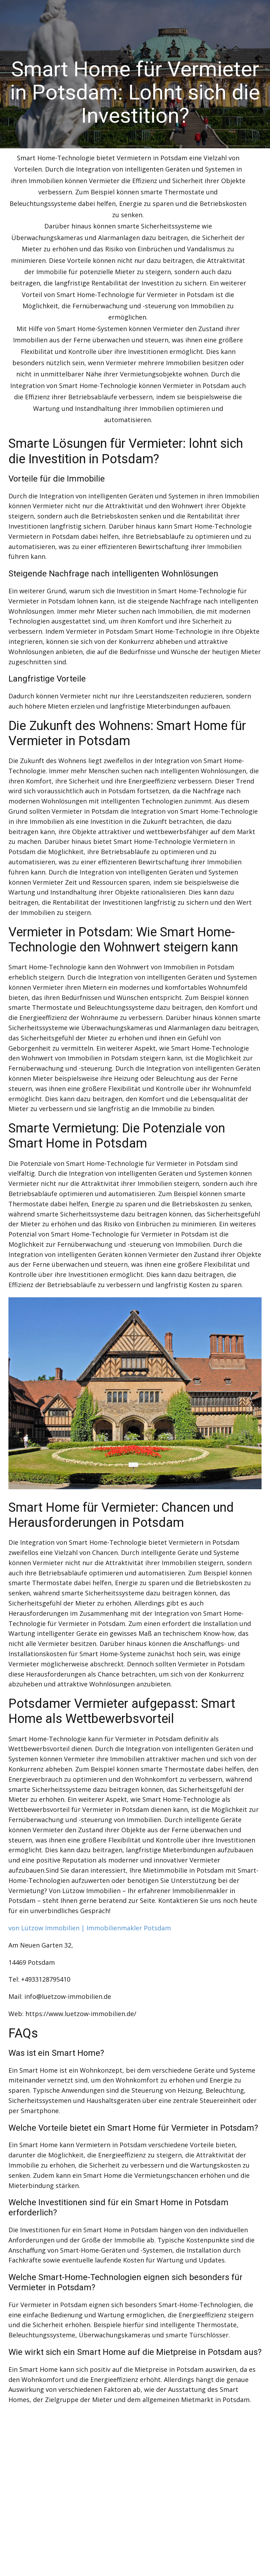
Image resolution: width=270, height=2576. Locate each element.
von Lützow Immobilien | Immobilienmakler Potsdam (89, 1928)
